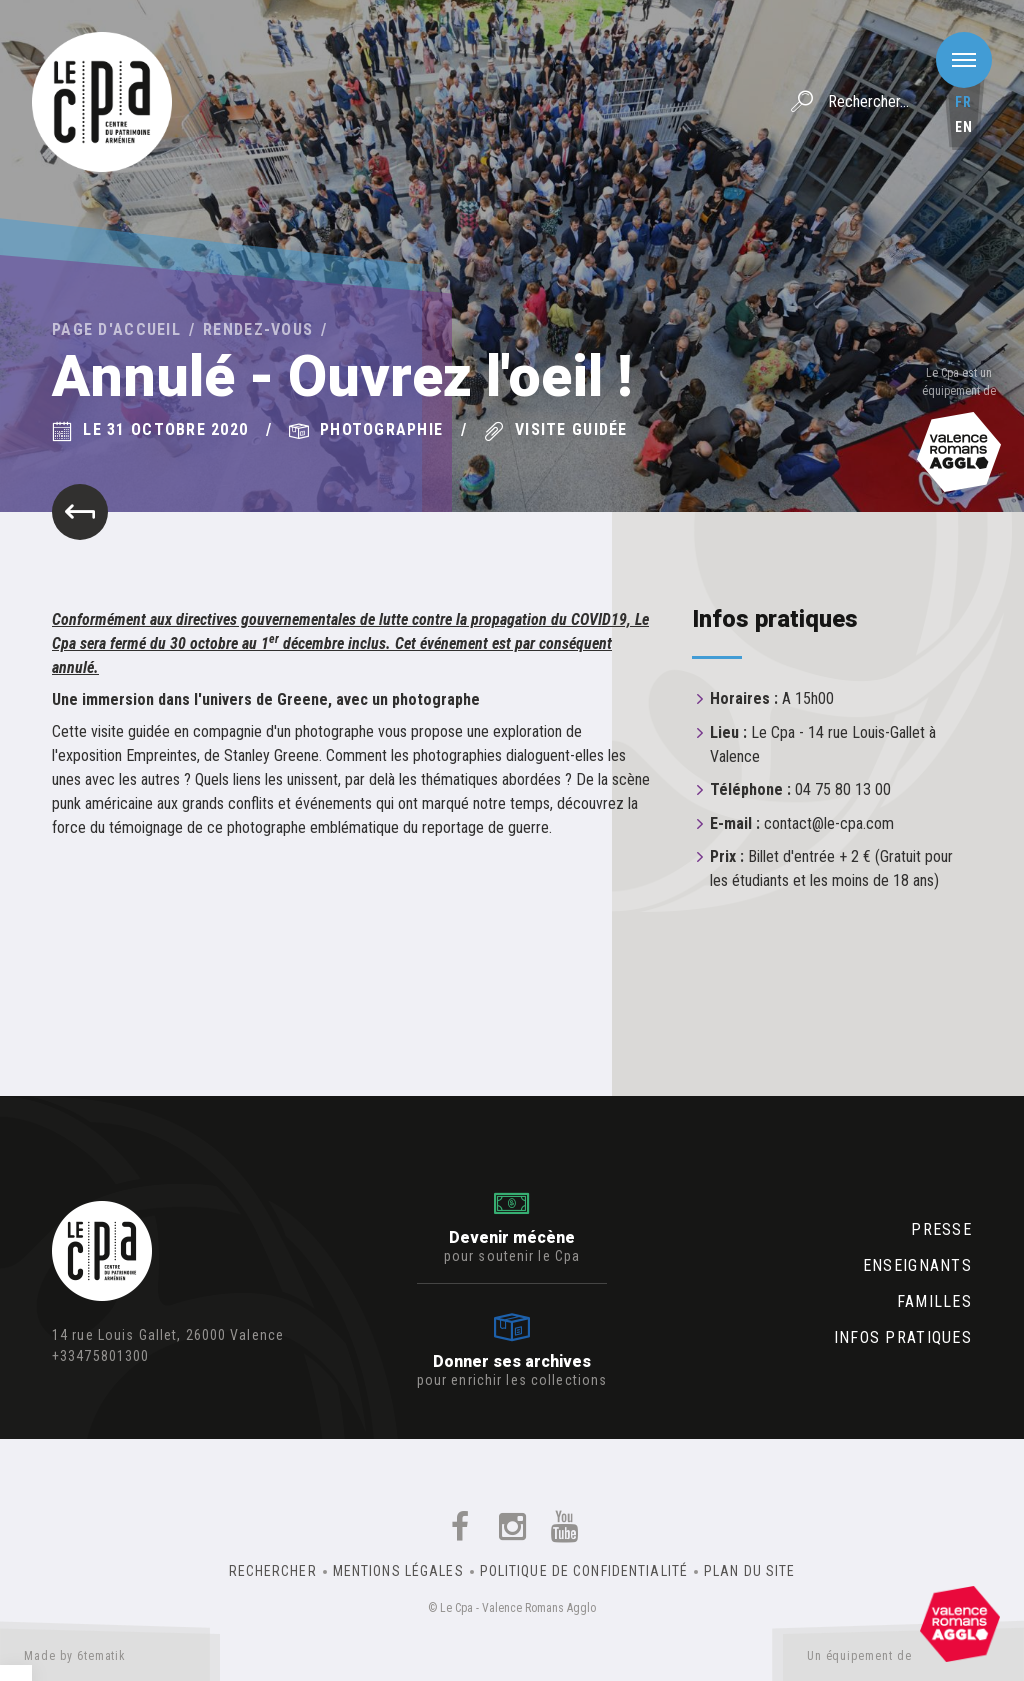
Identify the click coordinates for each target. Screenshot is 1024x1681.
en (964, 127)
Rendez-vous (258, 329)
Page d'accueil (116, 329)
